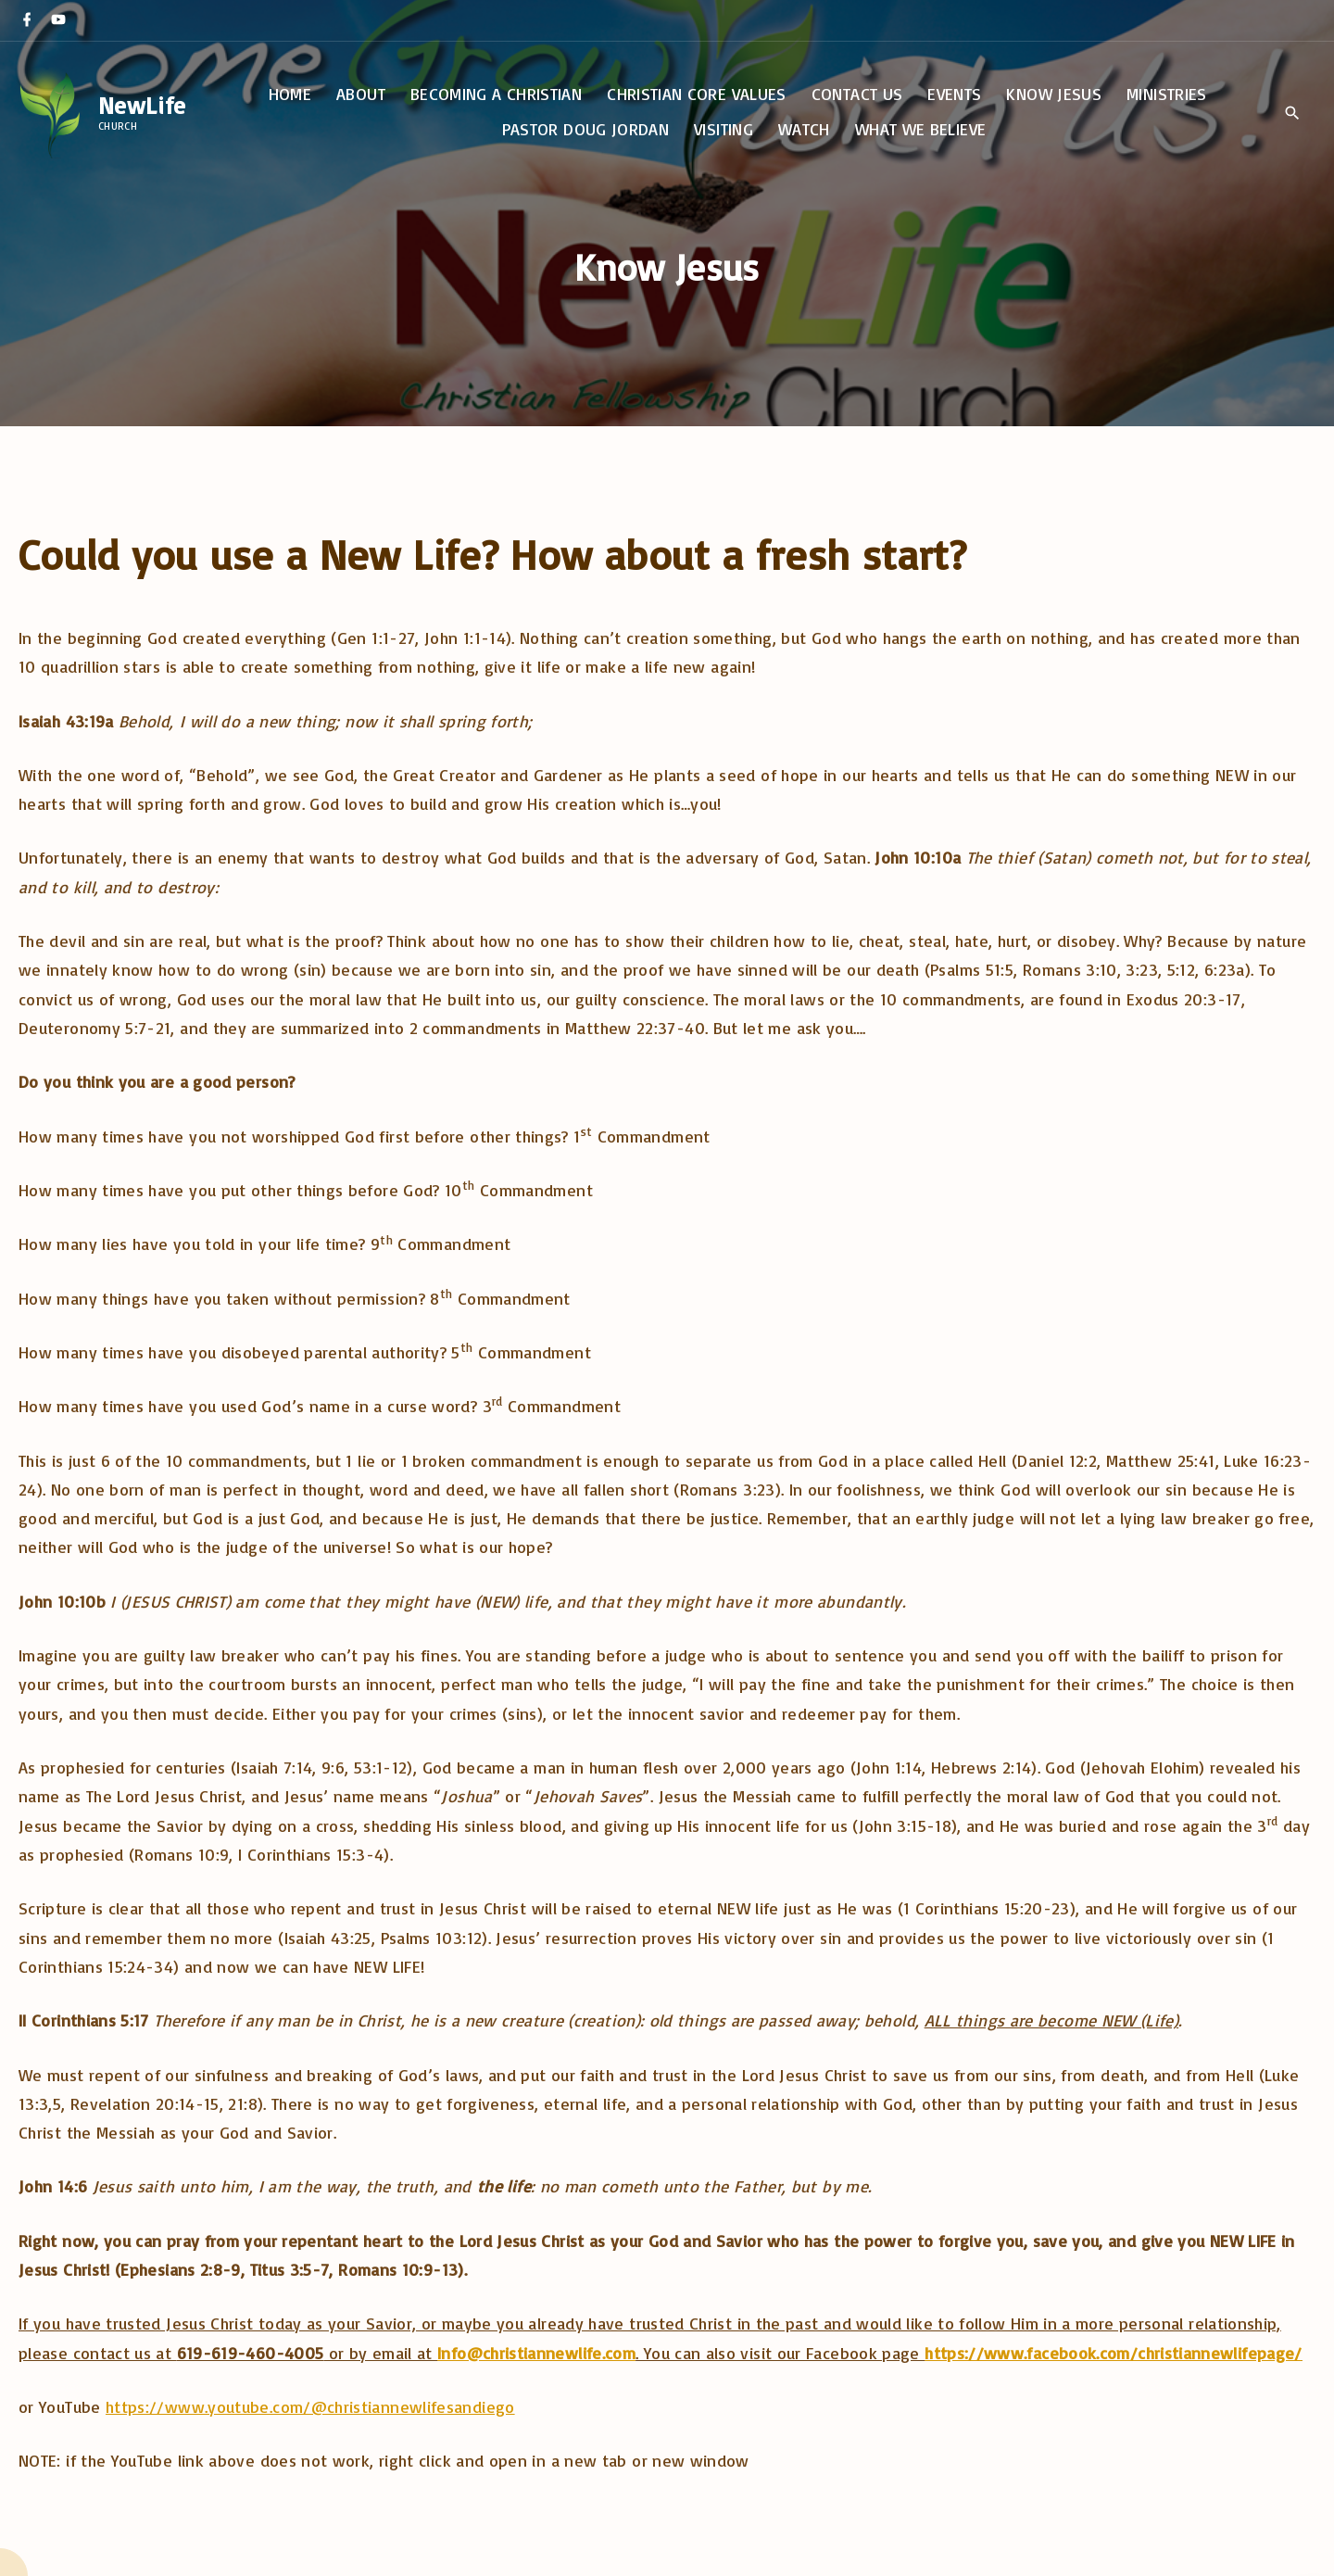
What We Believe (920, 129)
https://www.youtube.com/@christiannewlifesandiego (310, 2406)
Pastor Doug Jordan (585, 129)
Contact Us (857, 93)
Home (290, 93)
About (360, 93)
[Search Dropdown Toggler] (1291, 113)
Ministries (1166, 93)
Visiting (723, 129)
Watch (804, 129)
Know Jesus (1053, 93)
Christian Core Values (697, 93)
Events (954, 93)
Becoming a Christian (496, 93)
